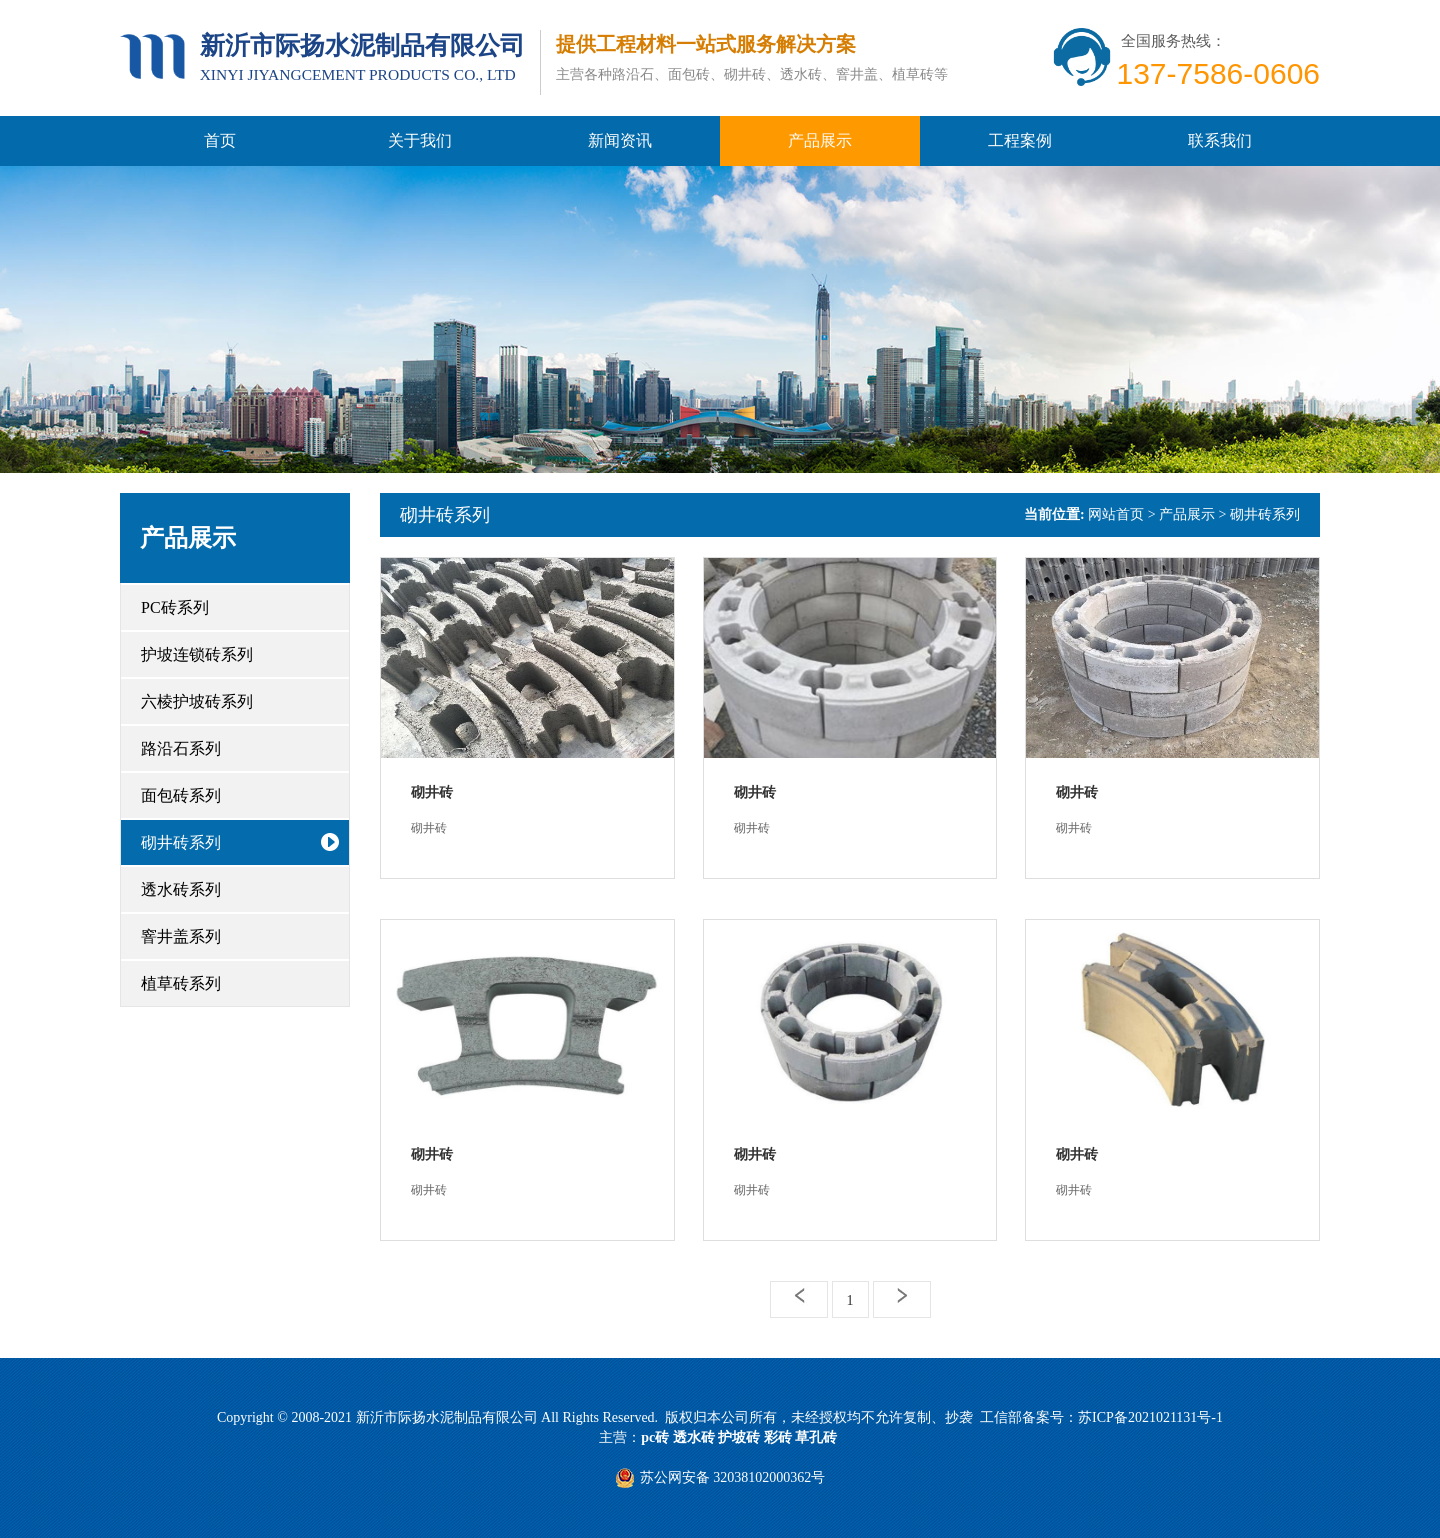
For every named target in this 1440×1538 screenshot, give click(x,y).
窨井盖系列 (181, 936)
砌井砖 (432, 792)
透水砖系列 (181, 889)
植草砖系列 (181, 983)
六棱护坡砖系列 (197, 701)
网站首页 (1116, 514)
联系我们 (1220, 140)
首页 (220, 140)
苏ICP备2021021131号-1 (1150, 1417)
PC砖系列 (175, 607)
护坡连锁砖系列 (197, 654)
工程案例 (1020, 140)
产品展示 (820, 140)
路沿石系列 (181, 748)
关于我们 (420, 140)
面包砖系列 (181, 795)
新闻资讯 (620, 140)
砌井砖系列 (181, 842)
